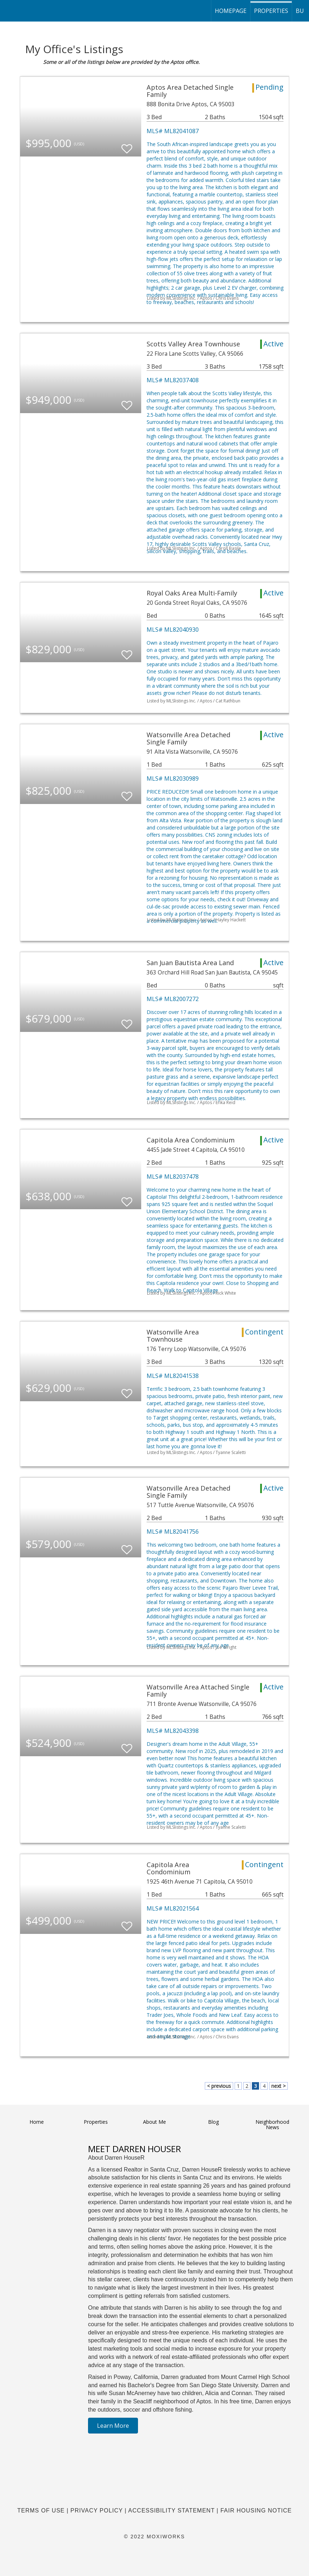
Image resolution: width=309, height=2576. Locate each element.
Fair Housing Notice (256, 2510)
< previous (219, 2085)
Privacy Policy (96, 2510)
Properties (271, 11)
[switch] (127, 145)
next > (278, 2085)
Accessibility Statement (171, 2510)
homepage (230, 11)
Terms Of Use (41, 2510)
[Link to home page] (9, 11)
